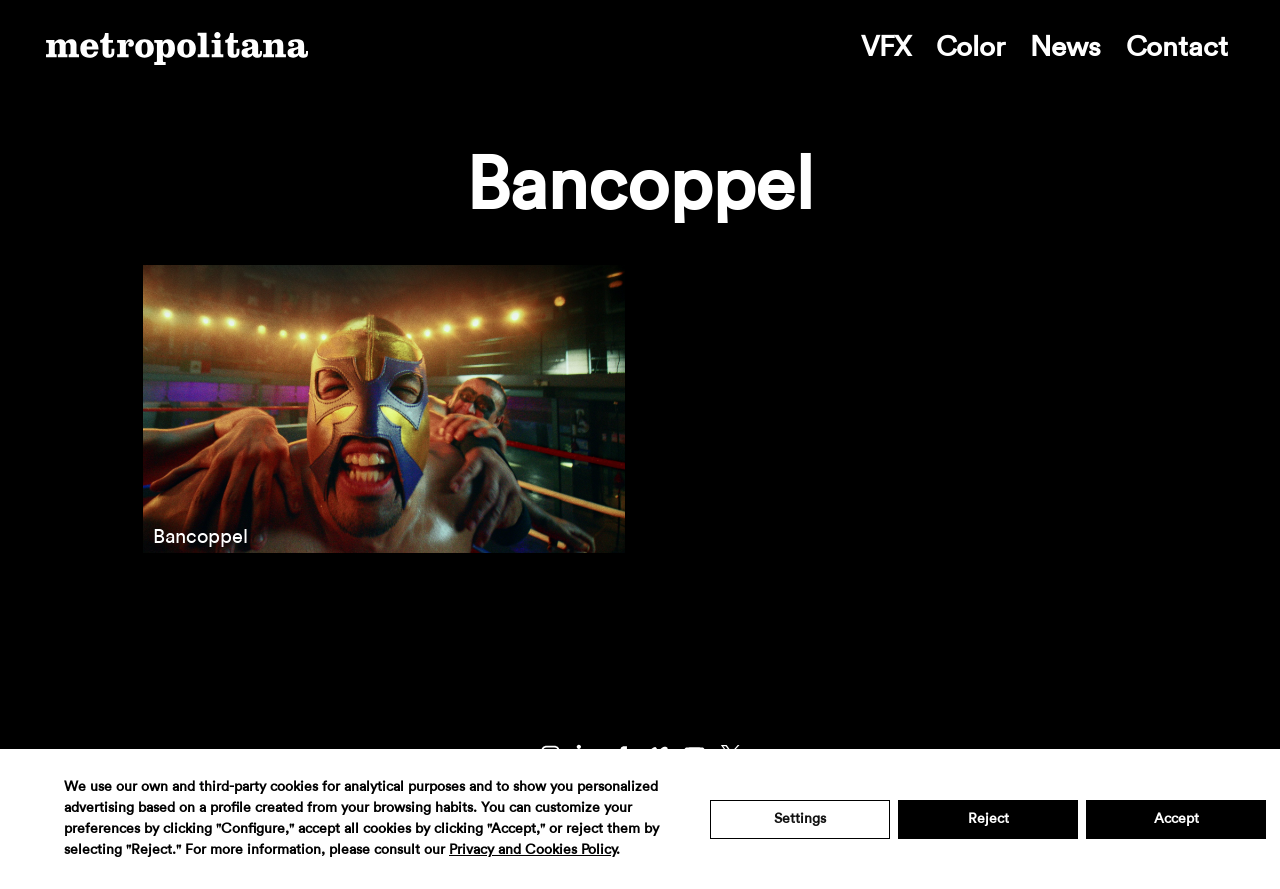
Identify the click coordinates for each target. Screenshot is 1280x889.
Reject (988, 819)
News (1065, 47)
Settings (800, 819)
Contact (1177, 47)
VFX (886, 47)
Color (970, 47)
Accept (1176, 819)
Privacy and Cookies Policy (532, 850)
